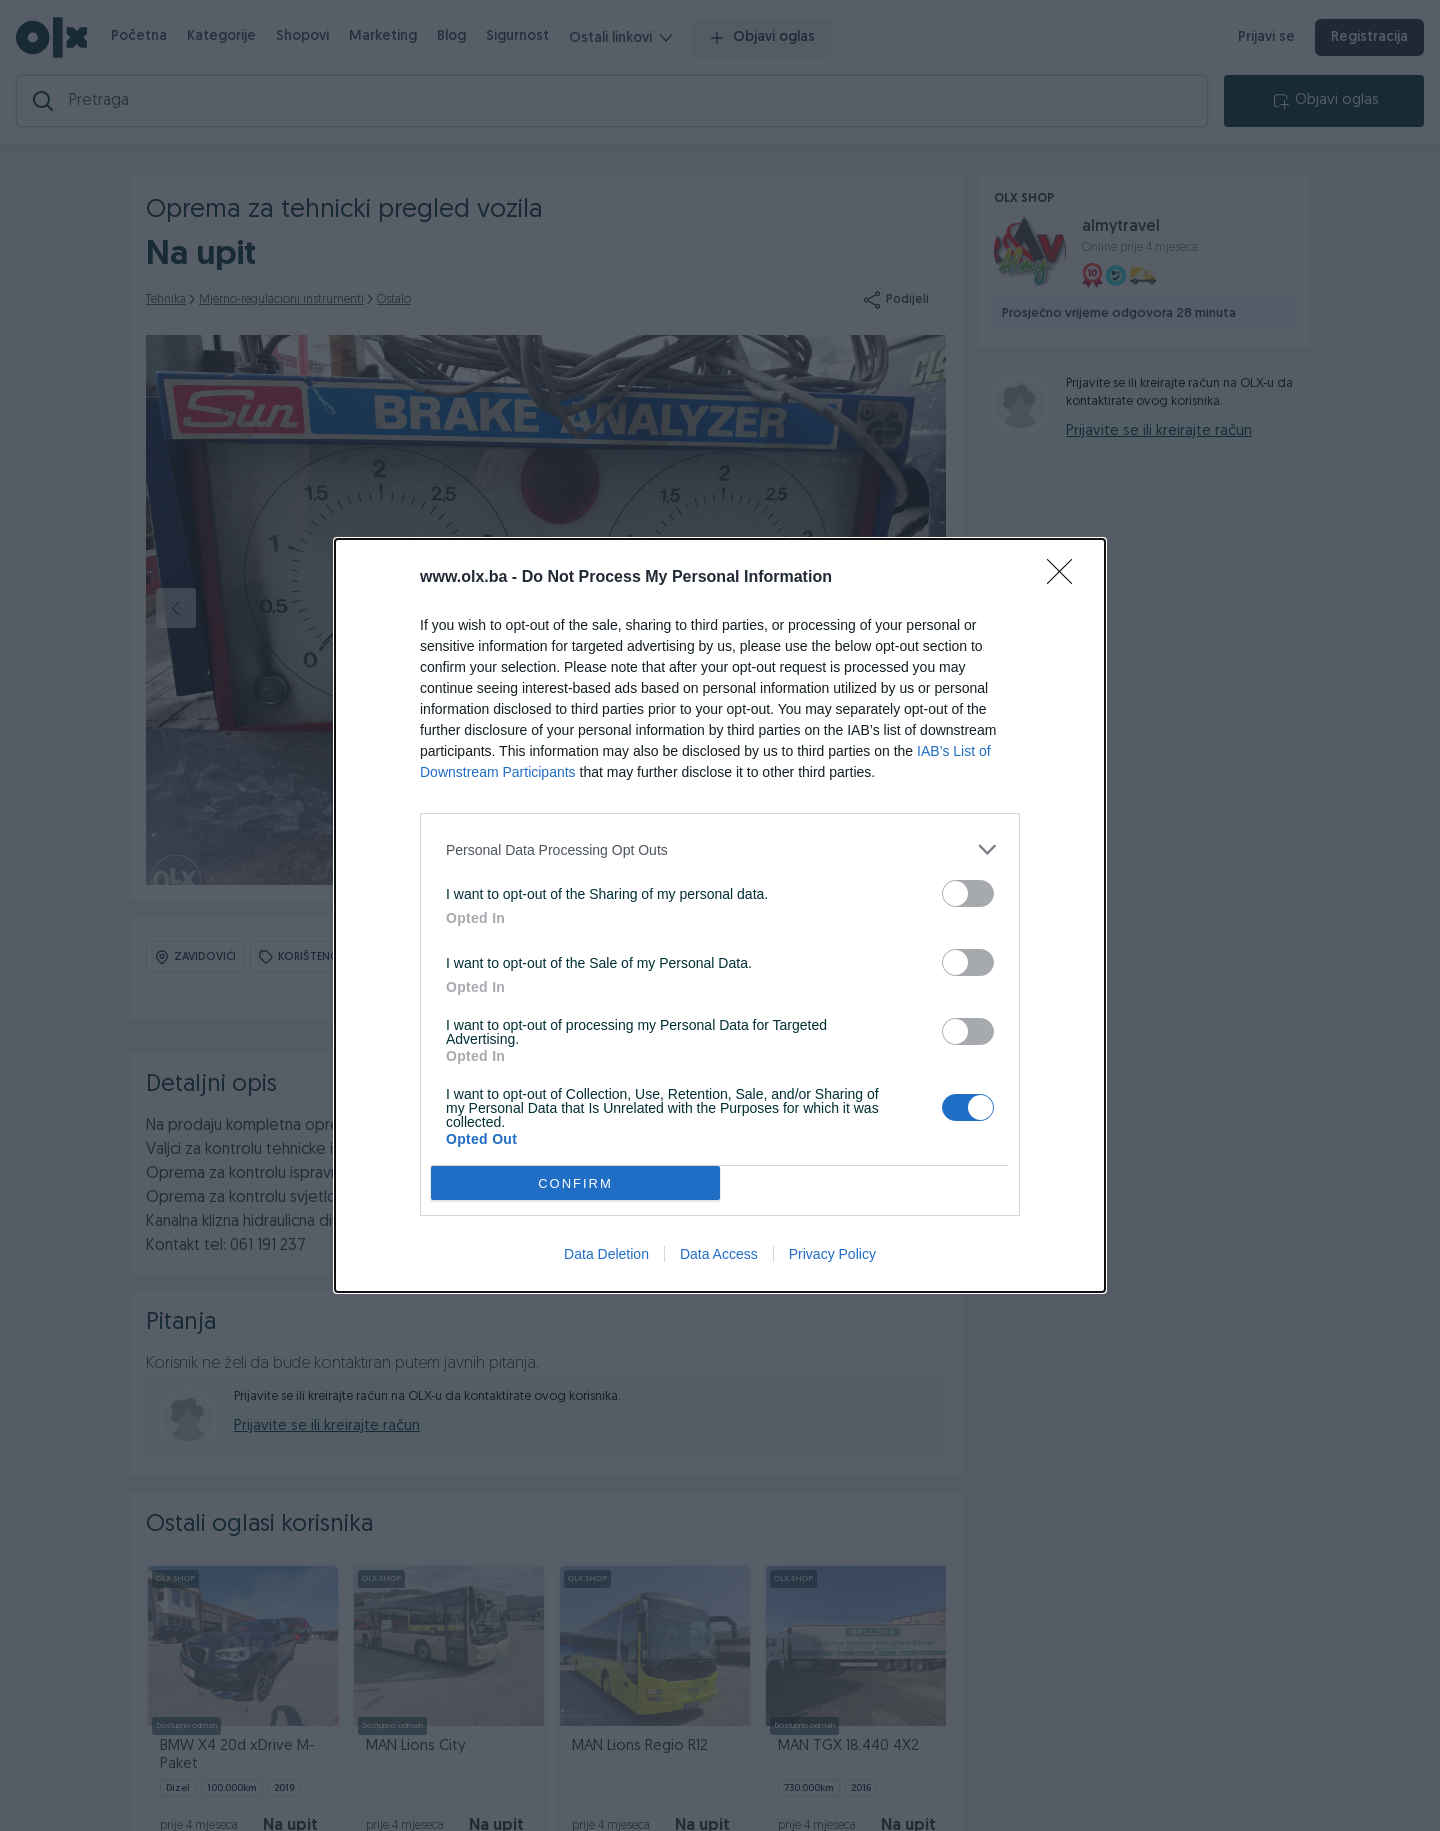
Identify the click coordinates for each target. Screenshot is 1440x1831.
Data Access (719, 1254)
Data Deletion (606, 1254)
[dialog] (720, 915)
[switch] (968, 893)
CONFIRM (575, 1183)
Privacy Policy (832, 1254)
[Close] (1066, 578)
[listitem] (720, 849)
